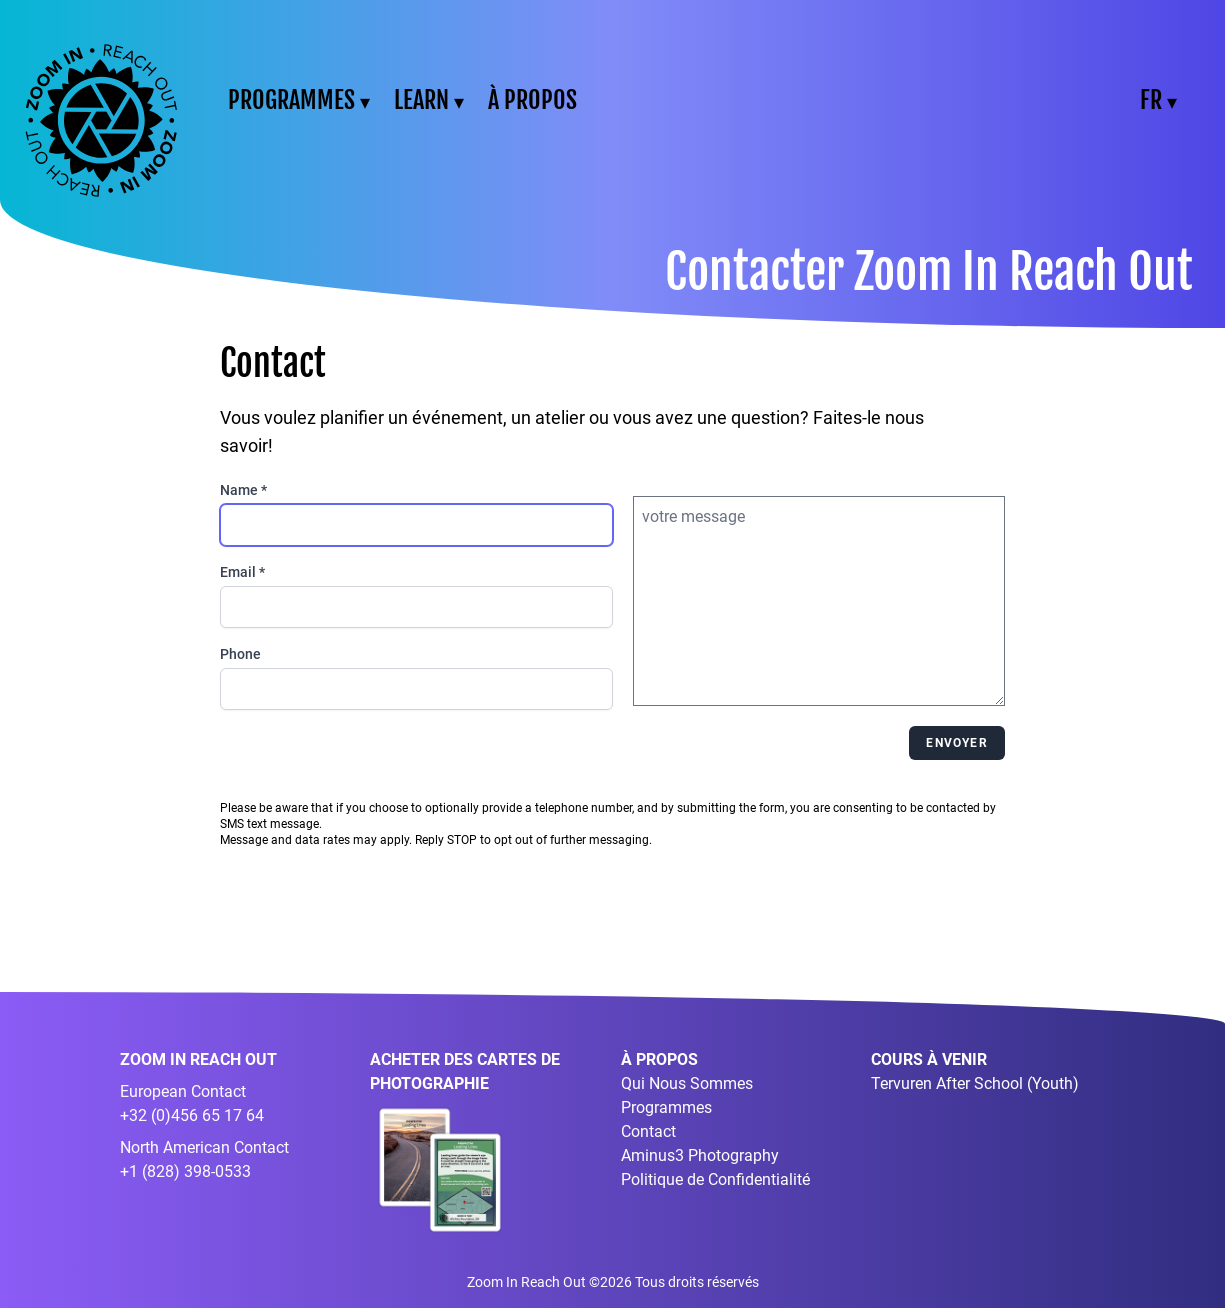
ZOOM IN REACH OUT (198, 1059)
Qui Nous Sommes (687, 1083)
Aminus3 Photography (700, 1155)
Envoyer (956, 743)
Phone (240, 654)
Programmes (666, 1107)
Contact (648, 1131)
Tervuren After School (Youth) (975, 1083)
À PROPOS (532, 100)
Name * (243, 490)
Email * (242, 572)
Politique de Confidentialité (715, 1179)
